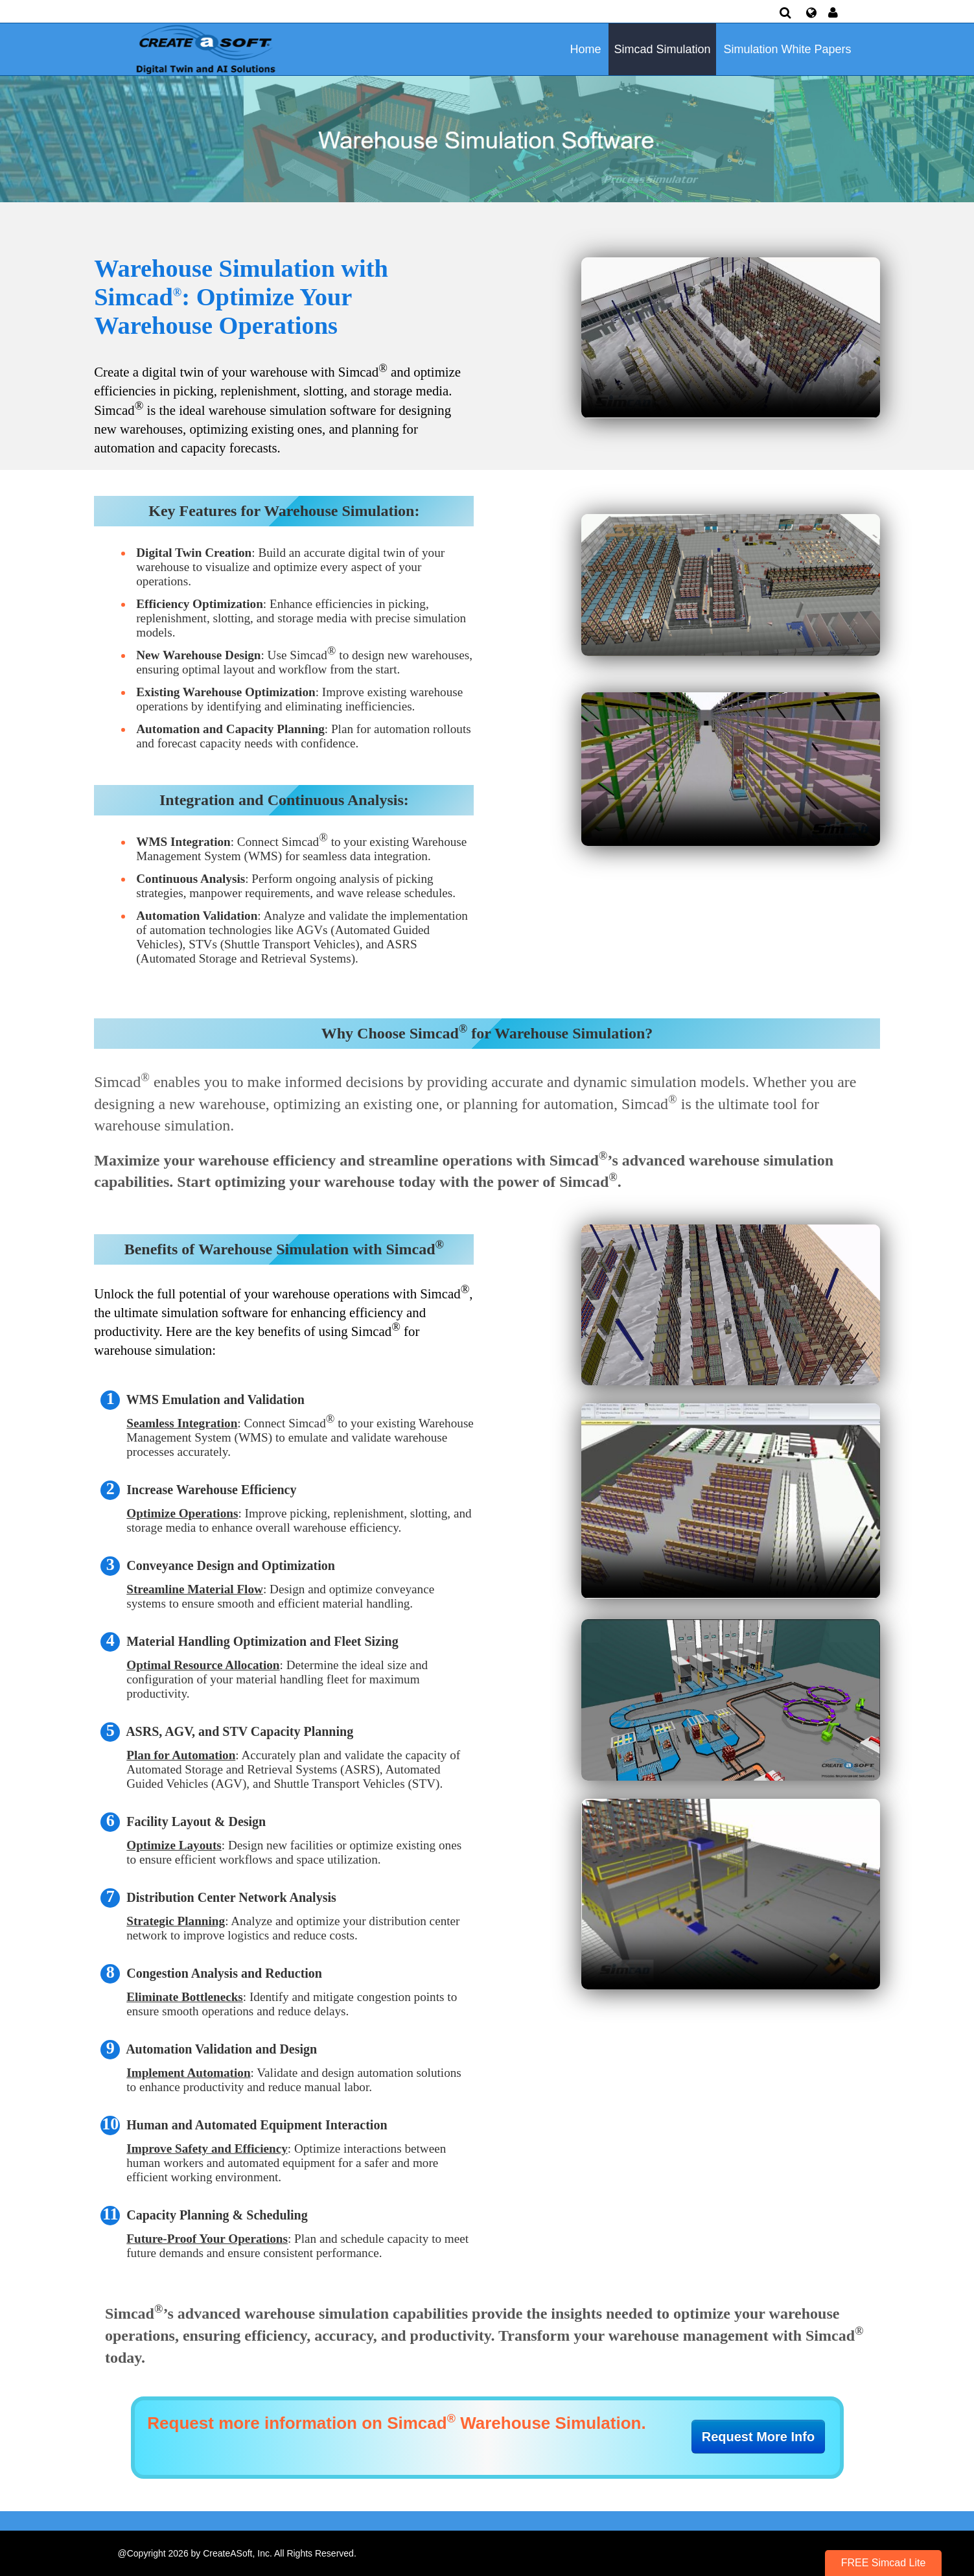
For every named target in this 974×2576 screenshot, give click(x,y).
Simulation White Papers (787, 49)
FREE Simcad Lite (883, 2562)
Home (585, 49)
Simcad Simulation (662, 49)
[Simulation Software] (203, 48)
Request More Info (758, 2437)
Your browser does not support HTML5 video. (730, 337)
